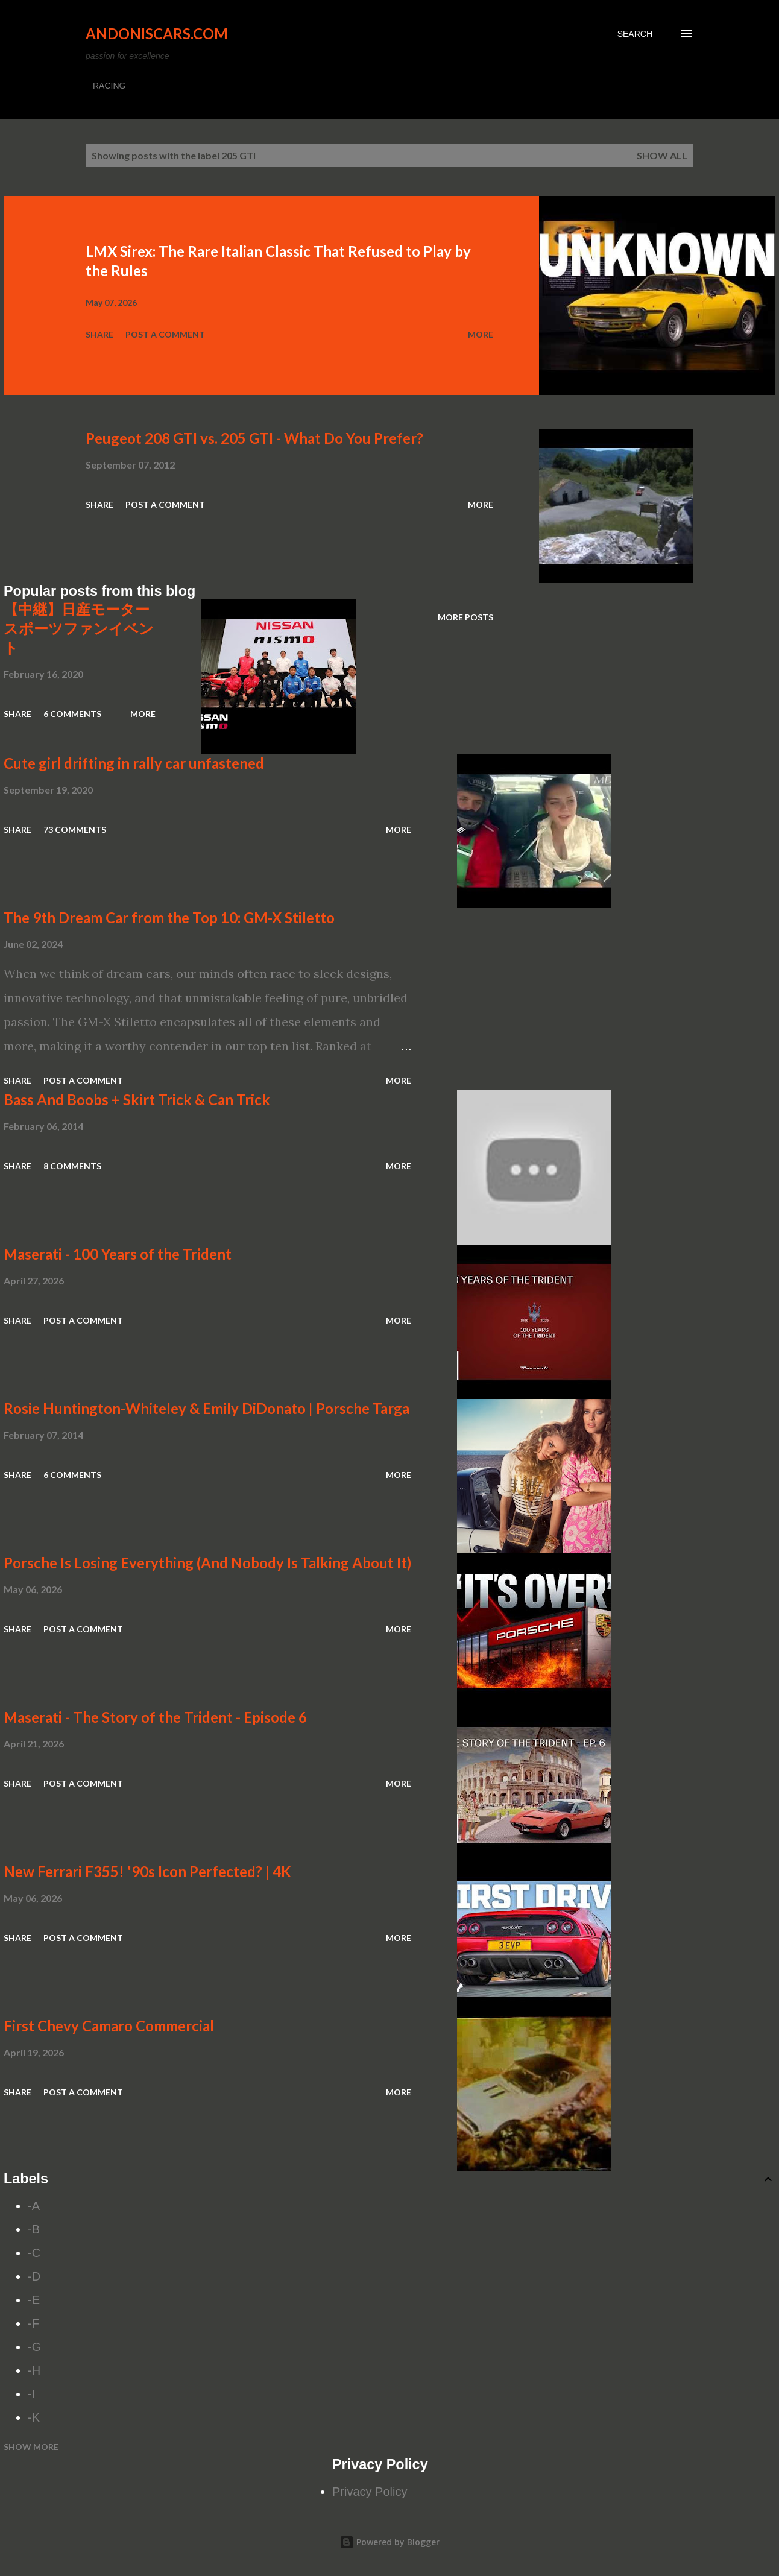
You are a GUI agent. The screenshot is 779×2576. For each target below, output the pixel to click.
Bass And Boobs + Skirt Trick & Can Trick (137, 1099)
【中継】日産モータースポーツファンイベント (79, 628)
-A (34, 2205)
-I (31, 2394)
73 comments (74, 829)
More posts (465, 617)
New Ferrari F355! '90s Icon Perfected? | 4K (147, 1871)
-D (34, 2276)
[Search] (634, 34)
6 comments (72, 714)
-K (34, 2417)
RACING (109, 85)
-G (34, 2346)
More (480, 334)
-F (33, 2323)
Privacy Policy (369, 2491)
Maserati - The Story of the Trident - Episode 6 (155, 1717)
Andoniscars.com (157, 33)
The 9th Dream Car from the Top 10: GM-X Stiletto (169, 917)
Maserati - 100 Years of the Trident (118, 1254)
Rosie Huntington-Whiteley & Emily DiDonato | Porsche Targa (206, 1408)
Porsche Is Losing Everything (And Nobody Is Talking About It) (207, 1562)
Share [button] (99, 334)
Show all (662, 155)
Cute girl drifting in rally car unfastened (134, 763)
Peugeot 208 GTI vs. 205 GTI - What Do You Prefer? (254, 438)
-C (34, 2252)
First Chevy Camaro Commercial (109, 2026)
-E (34, 2299)
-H (34, 2370)
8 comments (72, 1166)
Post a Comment (165, 334)
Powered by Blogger (389, 2542)
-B (34, 2229)
